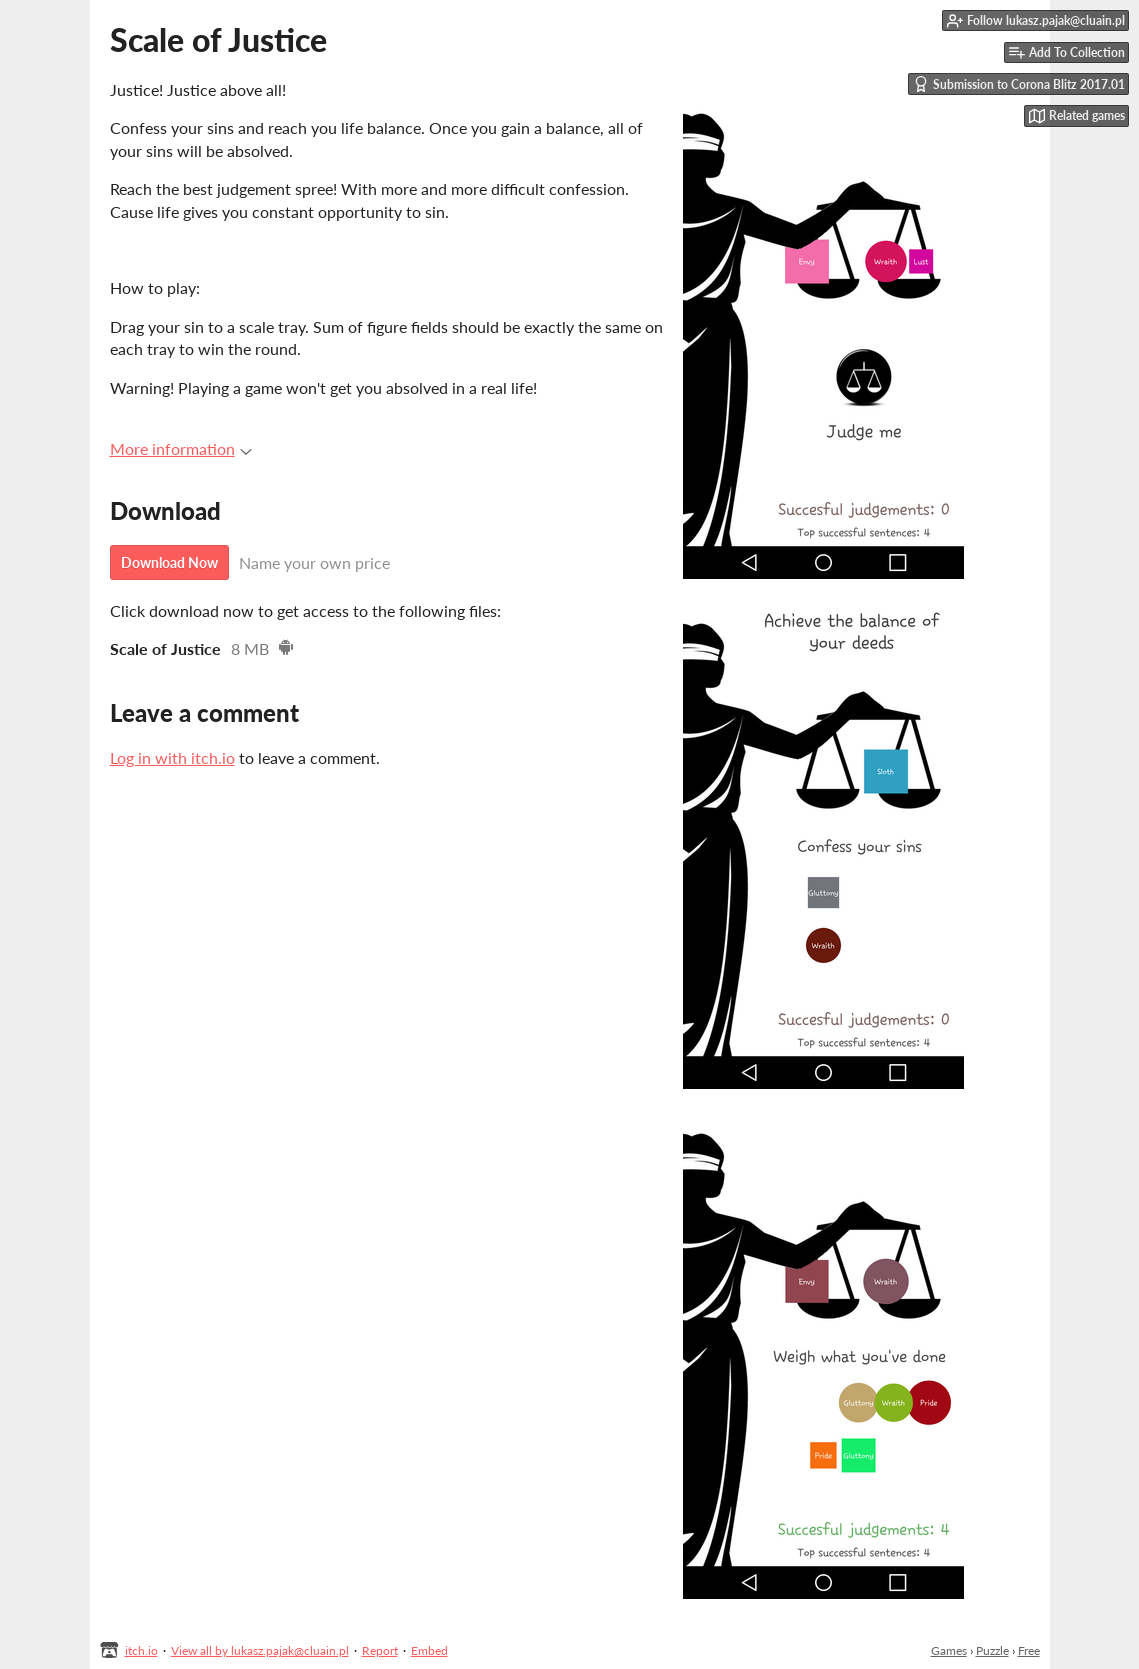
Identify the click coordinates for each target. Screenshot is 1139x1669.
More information (181, 448)
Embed (429, 1650)
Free (1029, 1650)
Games (949, 1650)
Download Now (169, 562)
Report (380, 1650)
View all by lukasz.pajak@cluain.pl (260, 1650)
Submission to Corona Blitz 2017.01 (1019, 84)
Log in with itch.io (172, 757)
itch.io (141, 1650)
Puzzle (992, 1650)
